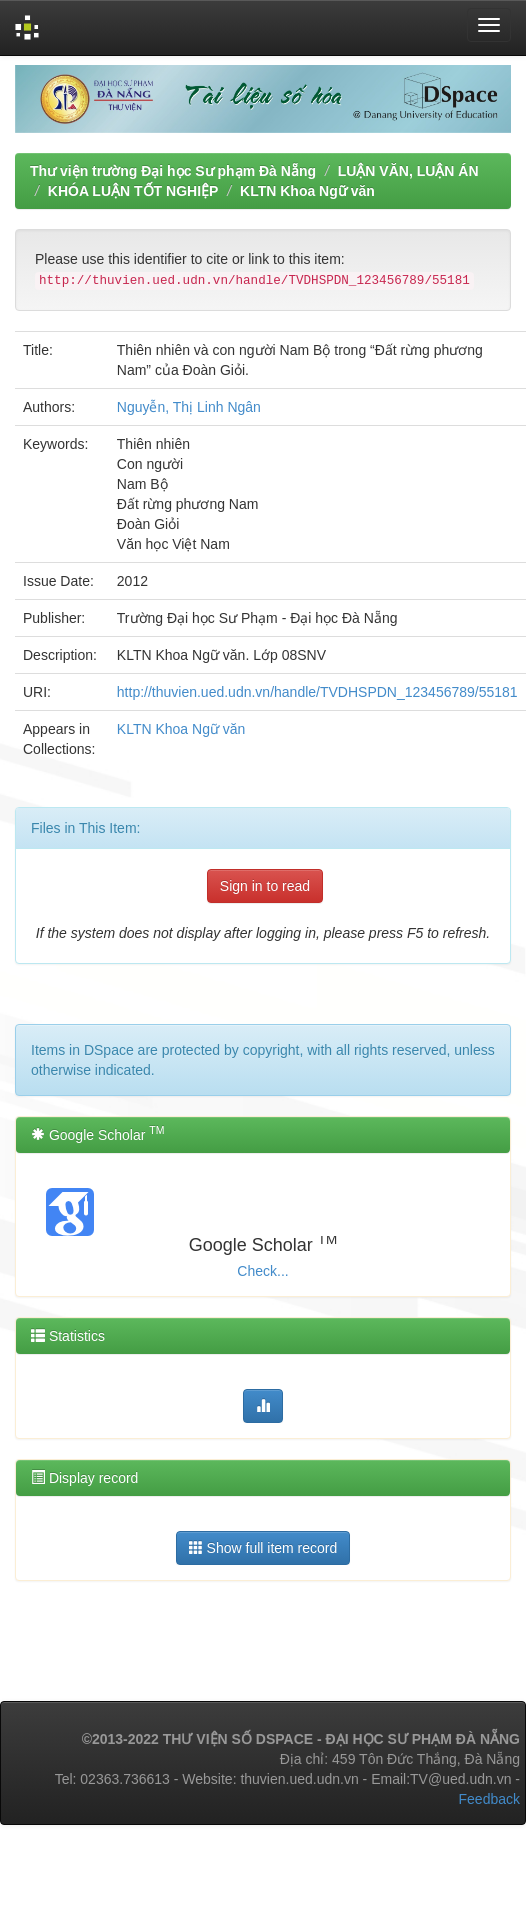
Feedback (489, 1799)
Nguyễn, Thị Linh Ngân (189, 407)
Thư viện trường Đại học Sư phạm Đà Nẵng (173, 171)
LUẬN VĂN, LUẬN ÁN (408, 171)
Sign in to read (265, 886)
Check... (262, 1271)
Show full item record (263, 1547)
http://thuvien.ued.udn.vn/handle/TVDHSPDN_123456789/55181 (317, 692)
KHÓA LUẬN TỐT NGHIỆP (133, 191)
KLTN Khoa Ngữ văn (307, 191)
